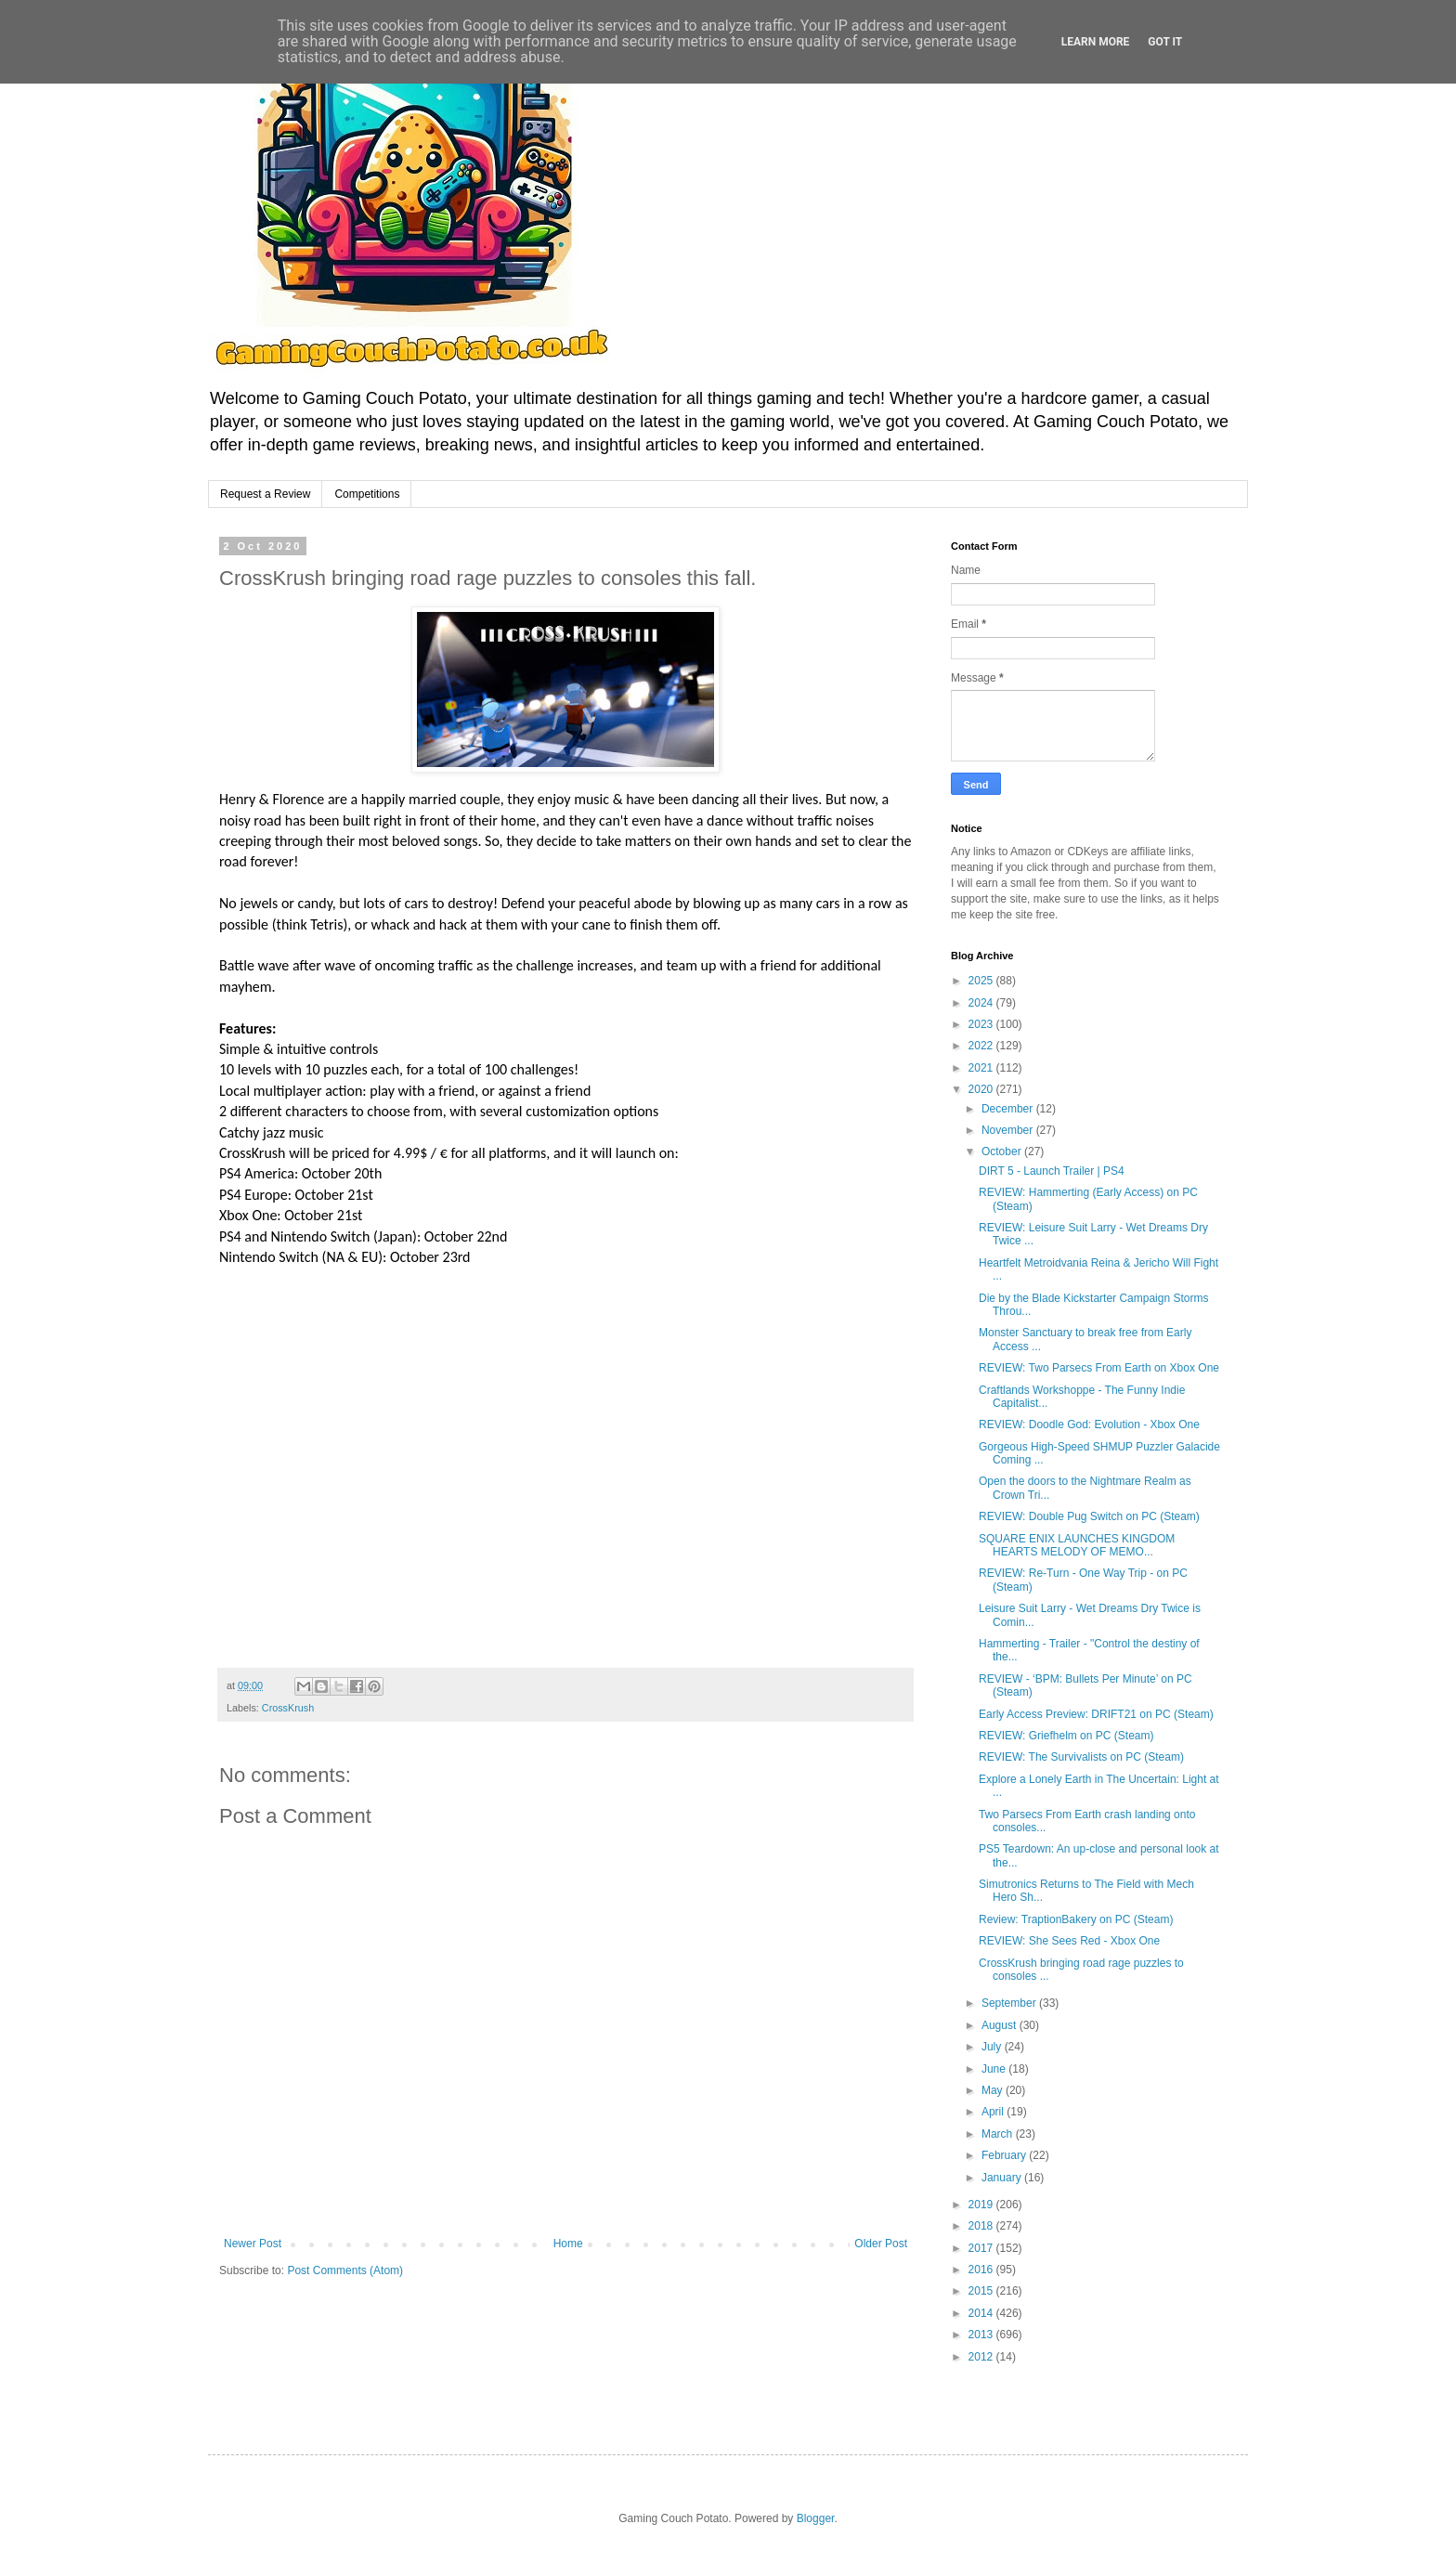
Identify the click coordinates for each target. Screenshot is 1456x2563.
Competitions (366, 494)
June (995, 2068)
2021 (982, 1067)
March (999, 2133)
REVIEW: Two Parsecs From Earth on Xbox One (1099, 1367)
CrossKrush (288, 1707)
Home (568, 2243)
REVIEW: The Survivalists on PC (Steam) (1081, 1756)
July (993, 2046)
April (994, 2111)
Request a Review (265, 494)
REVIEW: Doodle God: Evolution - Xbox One (1089, 1424)
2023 (982, 1024)
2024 (982, 1002)
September (1010, 2003)
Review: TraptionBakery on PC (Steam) (1076, 1919)
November (1009, 1130)
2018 (982, 2225)
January (1003, 2177)
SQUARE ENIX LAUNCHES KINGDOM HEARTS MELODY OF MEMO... (1077, 1545)
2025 (982, 980)
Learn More (1095, 41)
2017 (982, 2248)
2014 (982, 2313)
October (1003, 1151)
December (1009, 1108)
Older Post (880, 2243)
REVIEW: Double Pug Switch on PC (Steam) (1089, 1516)
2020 (982, 1089)
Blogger (816, 2518)
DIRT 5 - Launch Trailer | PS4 (1051, 1170)
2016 (982, 2269)
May (994, 2090)
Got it (1165, 41)
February (1005, 2155)
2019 (982, 2204)
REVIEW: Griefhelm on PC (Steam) (1066, 1735)
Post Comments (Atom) (345, 2270)
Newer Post (252, 2243)
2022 (982, 1045)
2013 (982, 2334)
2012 (982, 2356)
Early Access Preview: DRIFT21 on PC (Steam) (1096, 1714)
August (1001, 2025)
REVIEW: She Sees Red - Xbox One (1069, 1940)
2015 (982, 2290)
